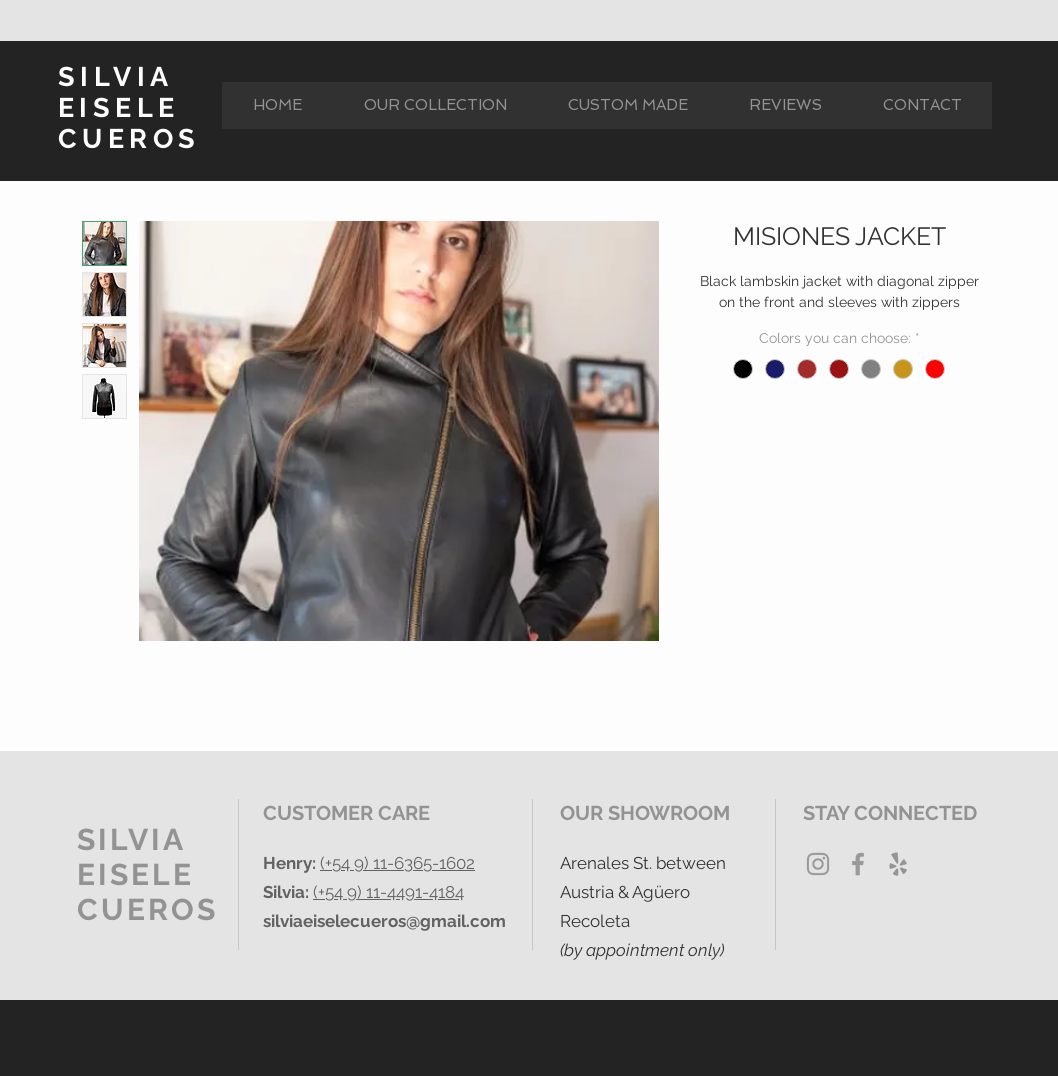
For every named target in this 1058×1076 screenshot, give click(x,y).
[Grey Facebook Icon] (858, 864)
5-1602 (449, 863)
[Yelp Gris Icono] (898, 864)
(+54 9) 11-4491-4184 (388, 892)
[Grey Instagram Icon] (818, 864)
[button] (434, 105)
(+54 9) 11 (353, 863)
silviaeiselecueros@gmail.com (384, 921)
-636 (405, 863)
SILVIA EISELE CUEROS (129, 107)
